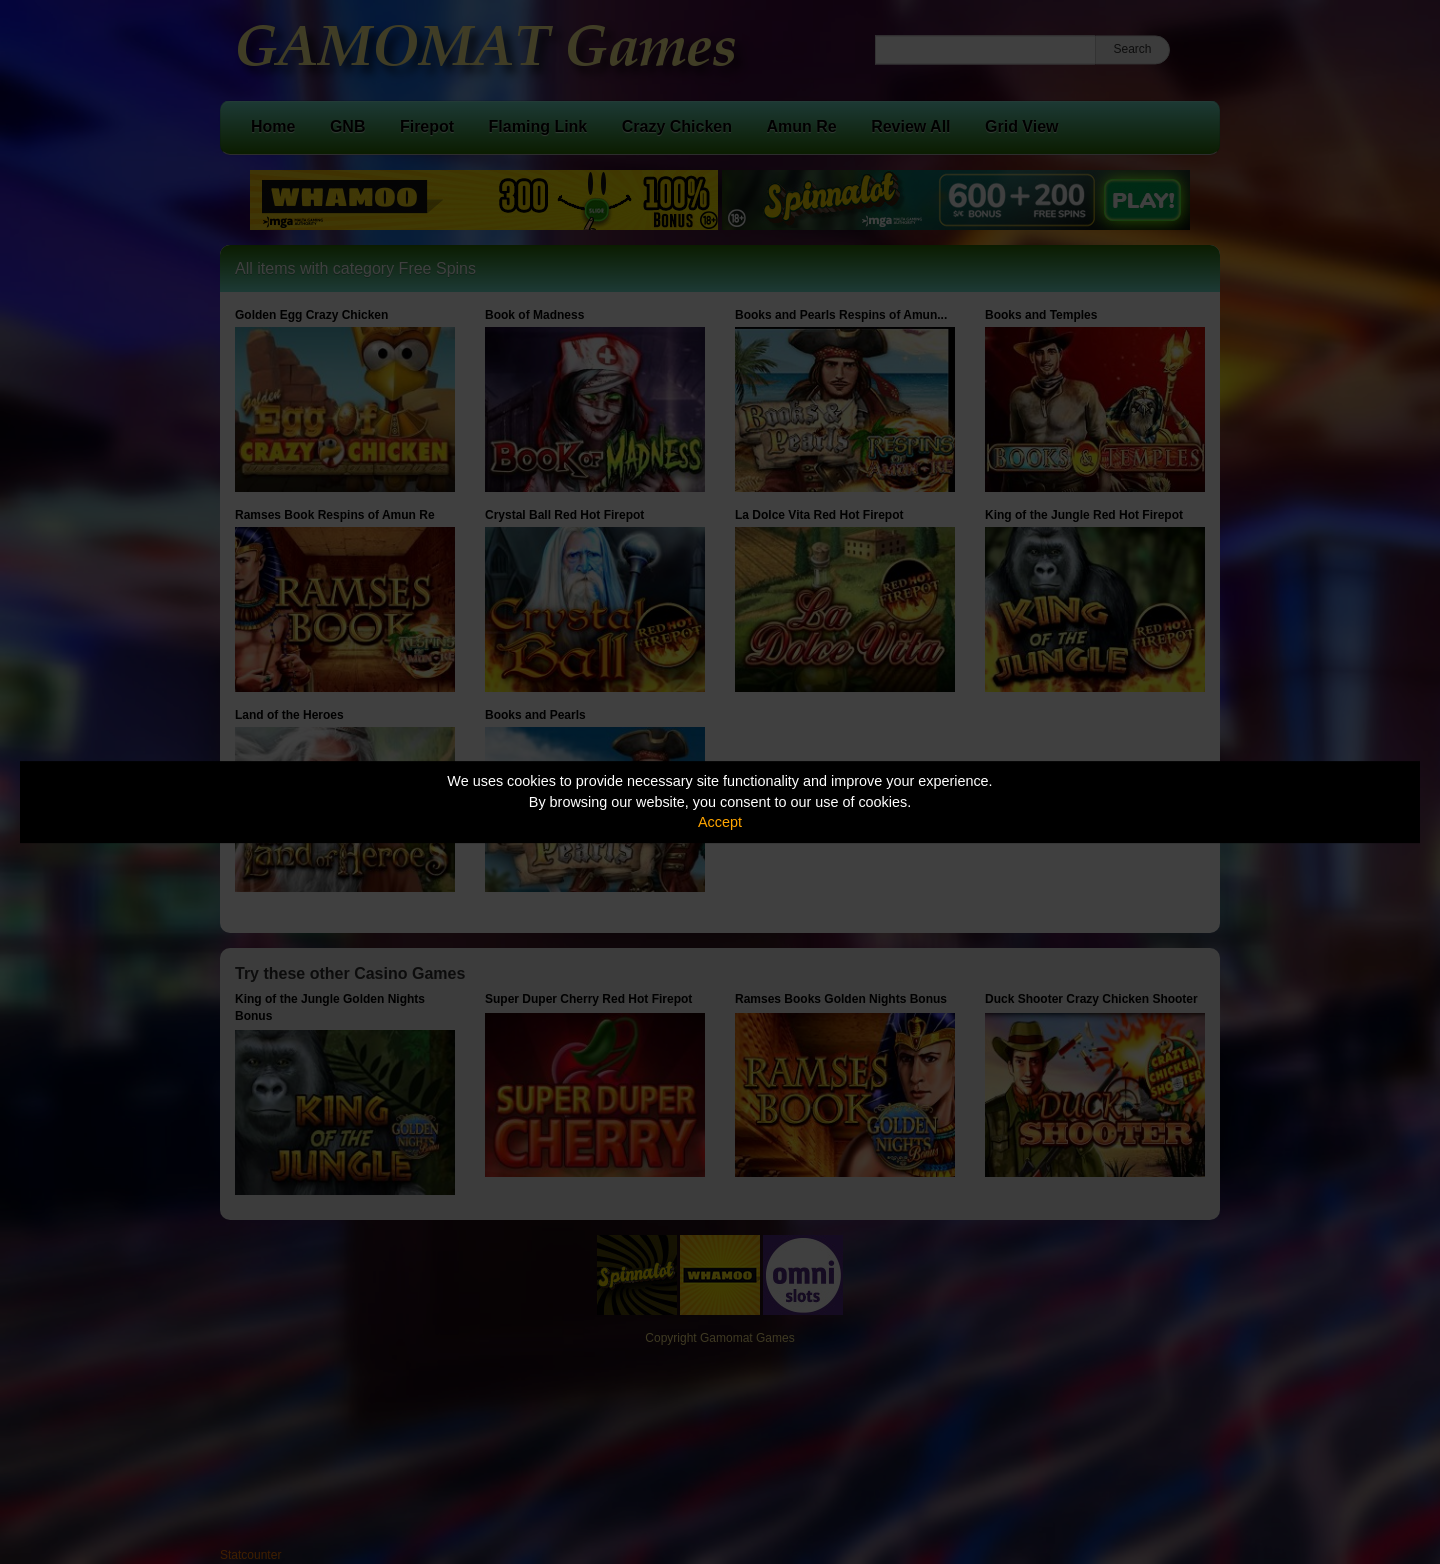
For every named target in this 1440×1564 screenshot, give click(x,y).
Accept (720, 822)
